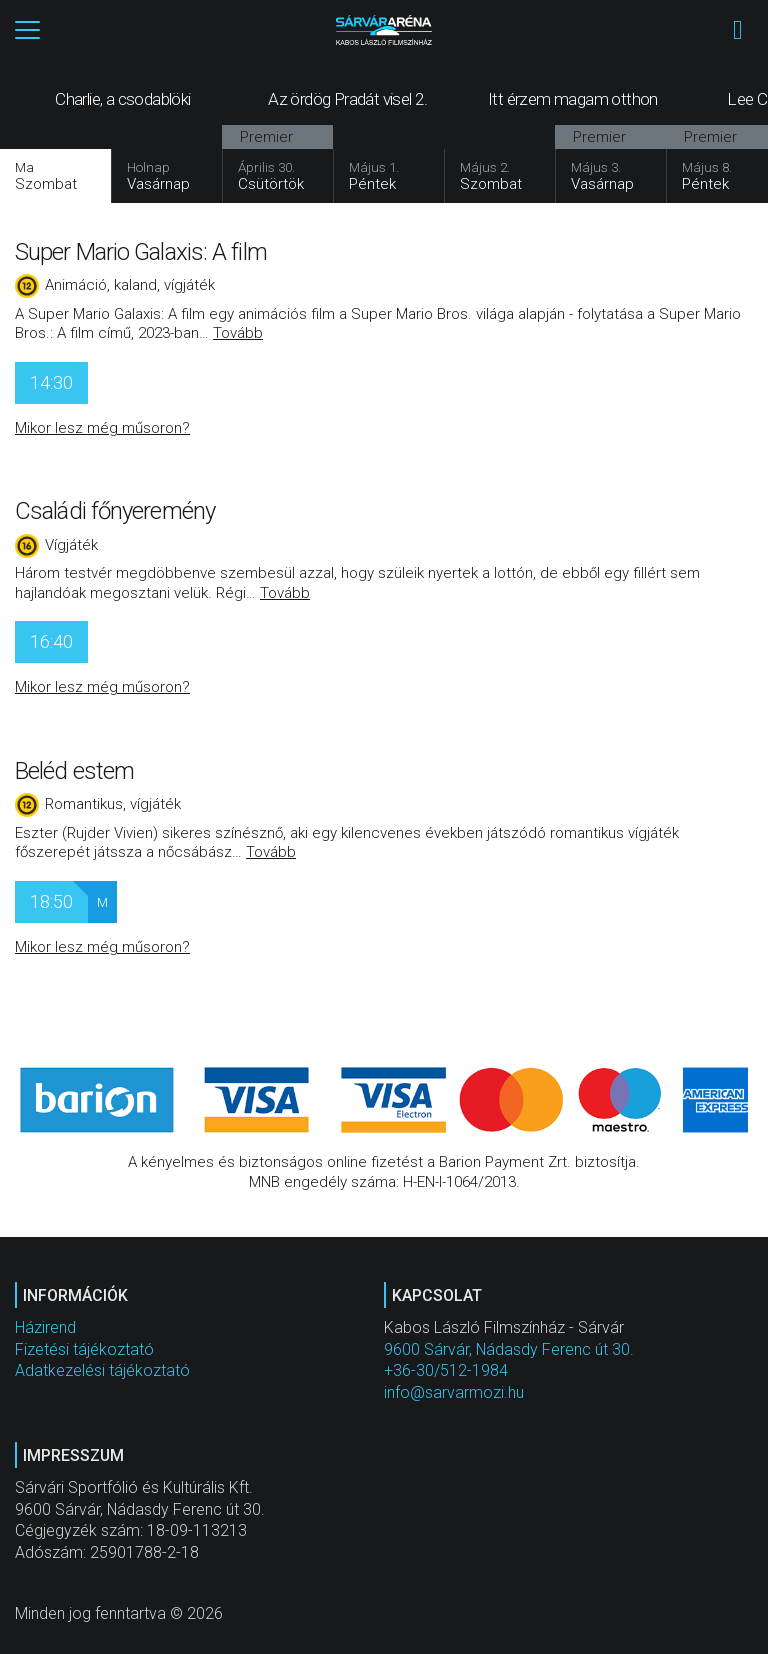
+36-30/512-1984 (446, 1370)
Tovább (238, 333)
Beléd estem (74, 771)
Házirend (45, 1327)
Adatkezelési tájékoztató (102, 1370)
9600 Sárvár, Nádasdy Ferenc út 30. (509, 1349)
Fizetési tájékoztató (84, 1349)
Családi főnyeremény (115, 511)
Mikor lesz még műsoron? (102, 428)
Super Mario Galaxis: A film (141, 252)
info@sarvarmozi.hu (454, 1392)
